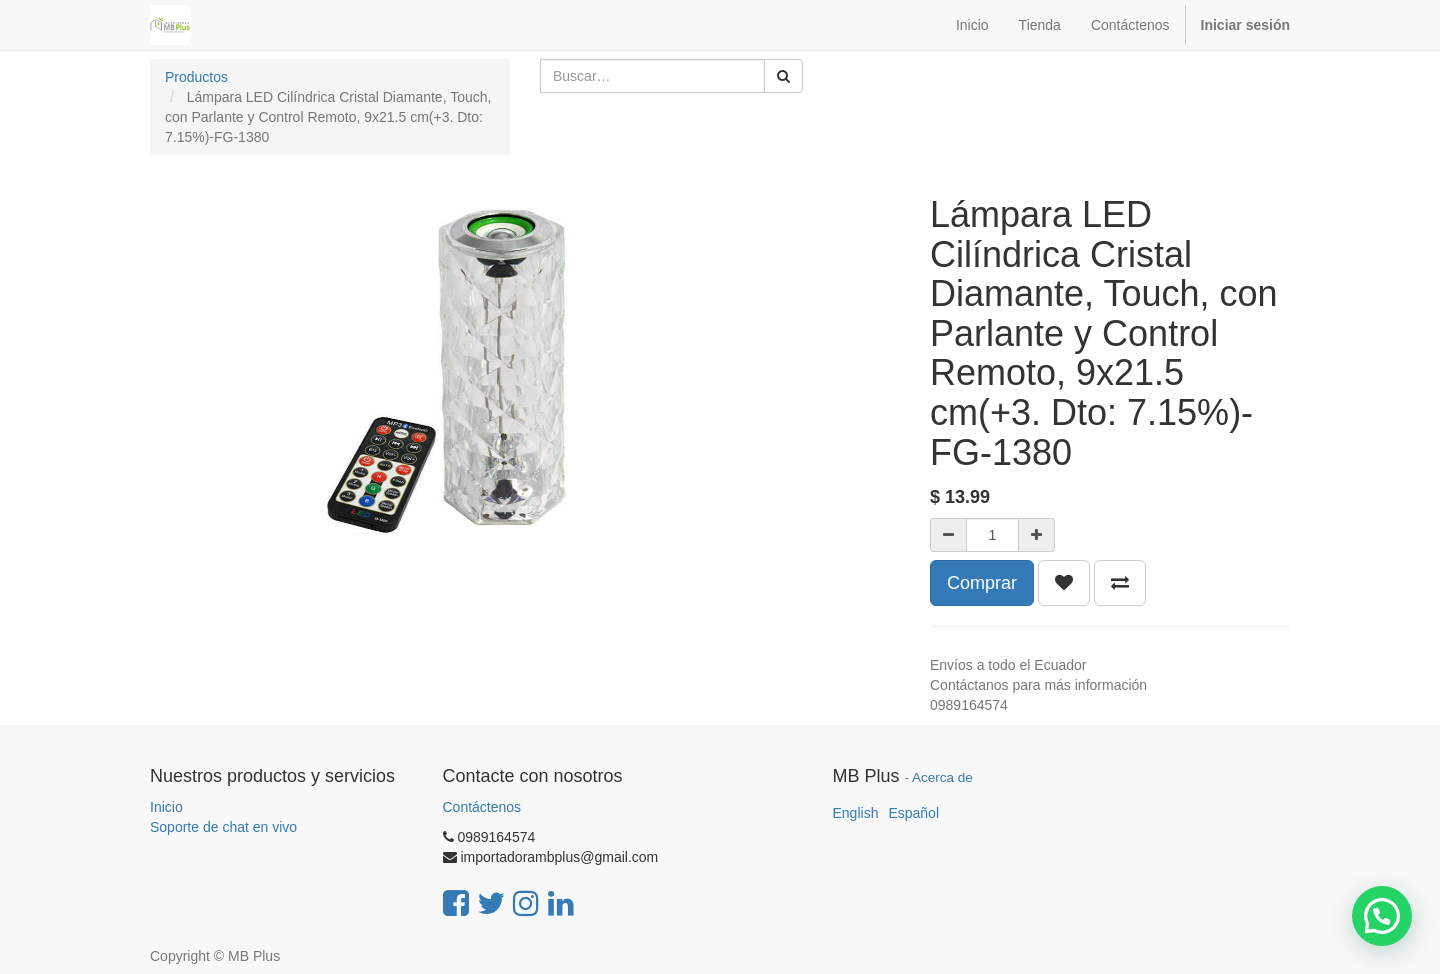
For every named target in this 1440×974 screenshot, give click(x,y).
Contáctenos (482, 807)
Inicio (166, 807)
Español (913, 813)
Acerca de (942, 777)
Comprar (982, 583)
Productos (196, 77)
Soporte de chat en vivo (223, 827)
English (856, 813)
